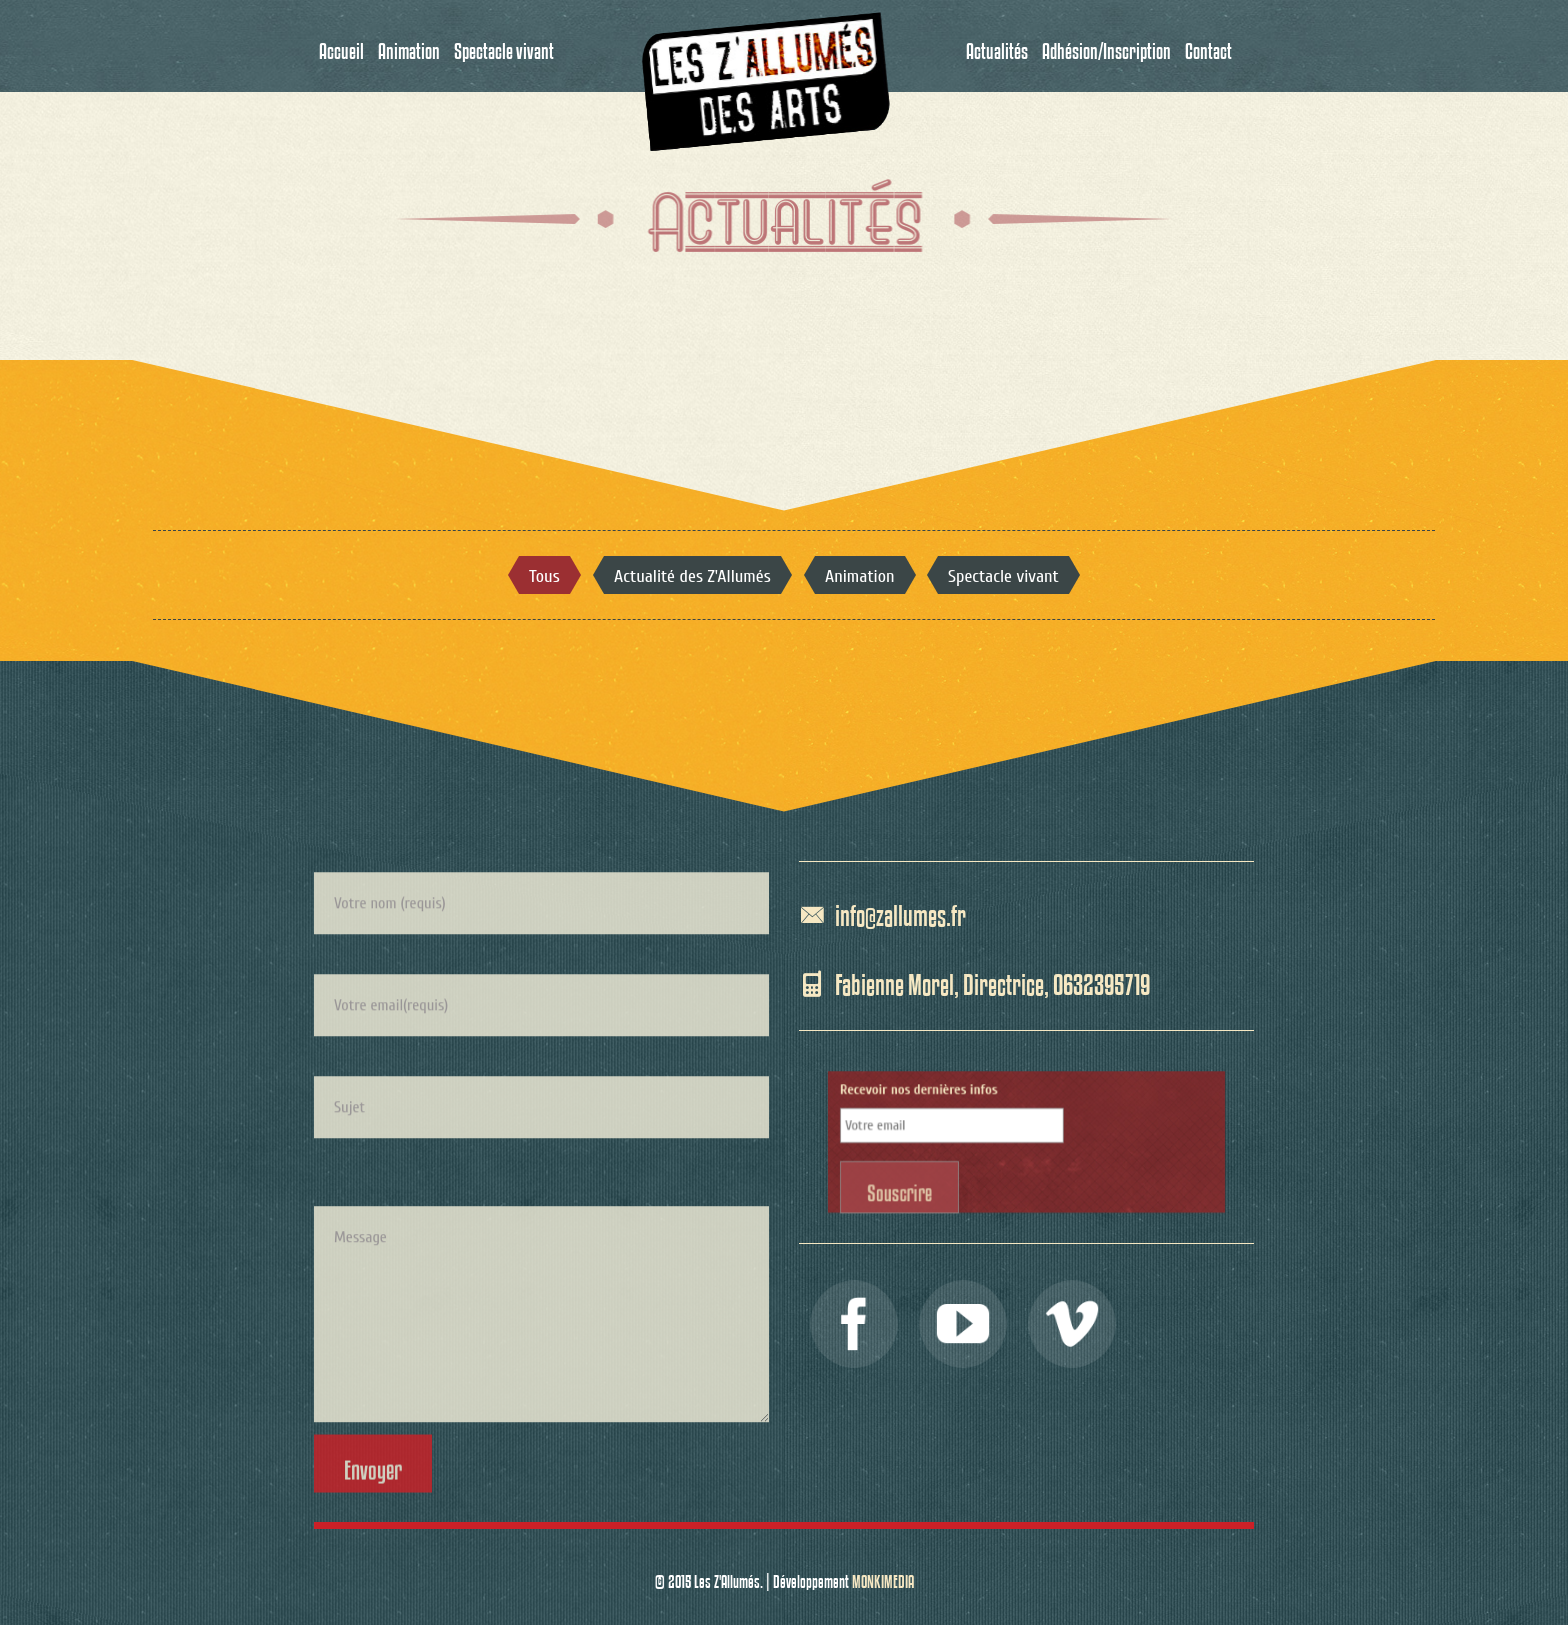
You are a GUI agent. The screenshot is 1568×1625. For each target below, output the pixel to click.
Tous (544, 577)
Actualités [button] (997, 45)
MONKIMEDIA (883, 1577)
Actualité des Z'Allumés (692, 577)
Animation (860, 577)
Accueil (341, 45)
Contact (1208, 45)
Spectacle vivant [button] (504, 45)
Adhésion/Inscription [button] (1106, 45)
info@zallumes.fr (900, 911)
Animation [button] (409, 45)
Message (541, 1427)
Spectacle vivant (1004, 577)
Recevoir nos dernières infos (964, 1111)
